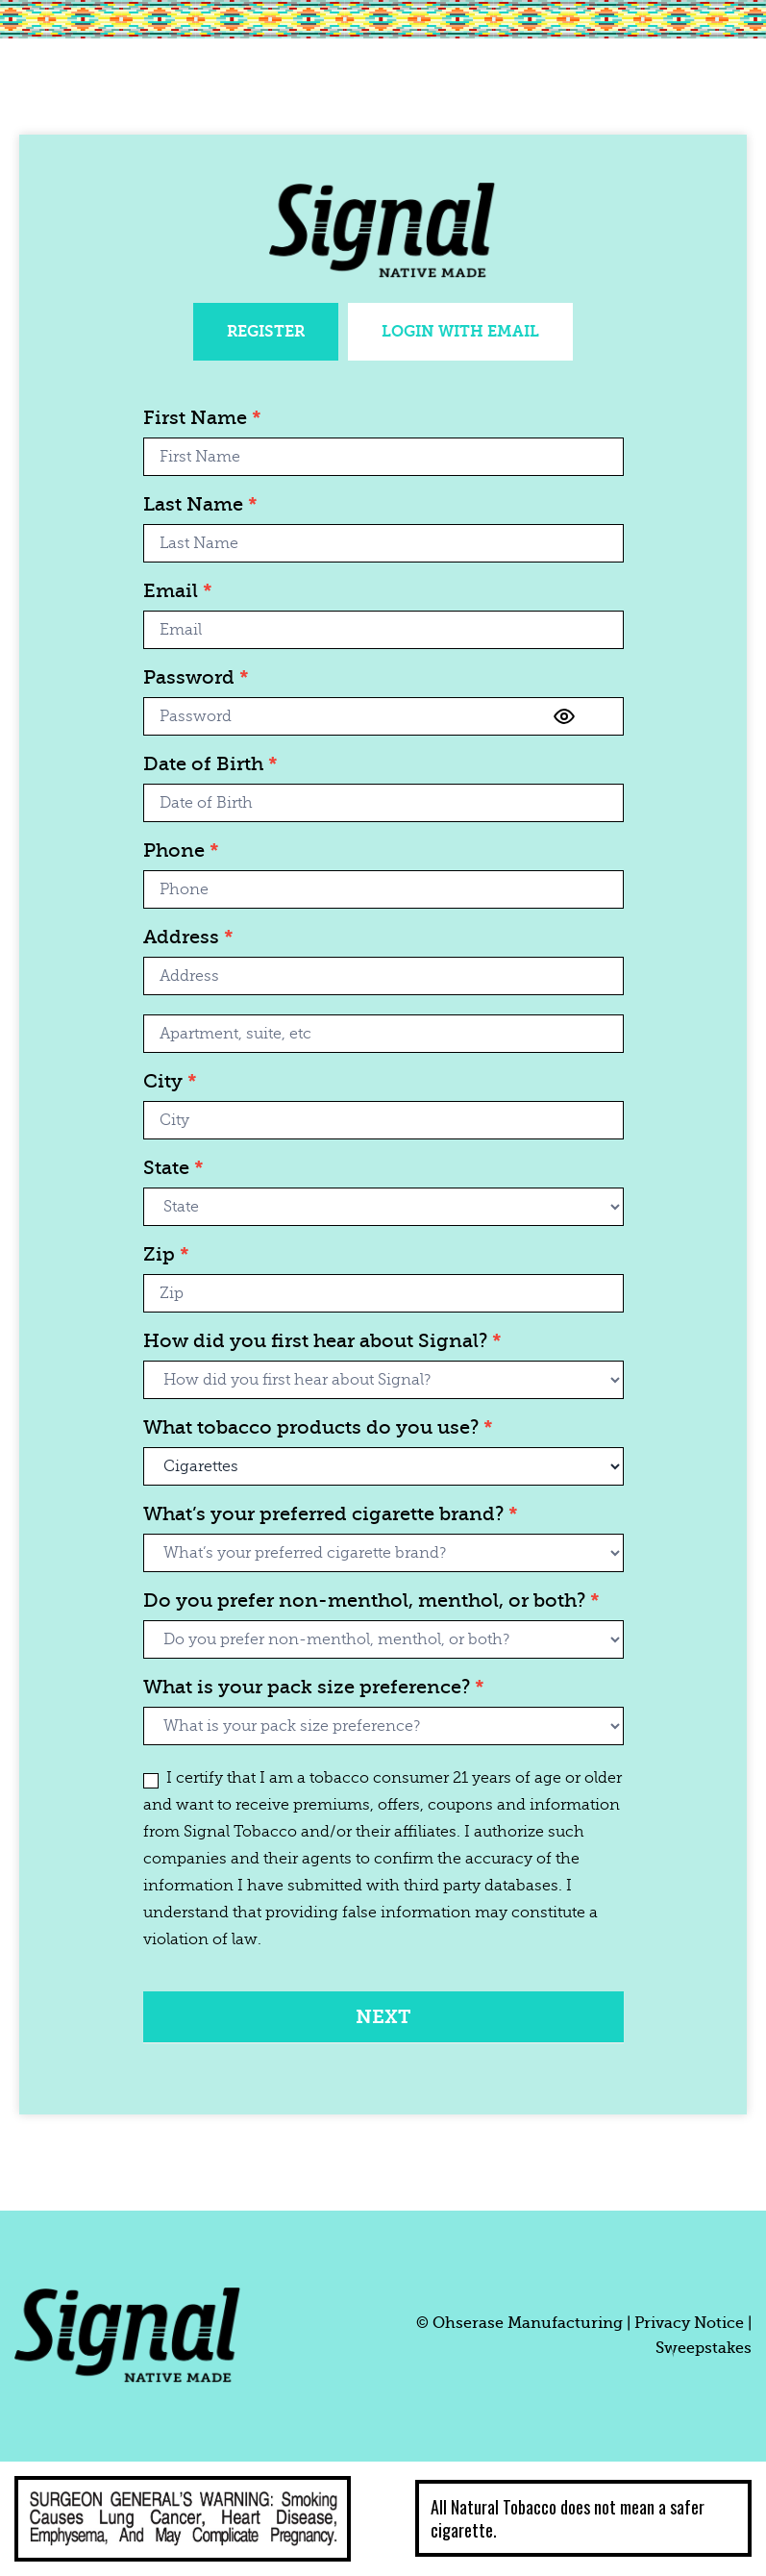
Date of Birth (210, 765)
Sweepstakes (703, 2348)
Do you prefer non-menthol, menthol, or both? (371, 1601)
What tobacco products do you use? (318, 1428)
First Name (202, 419)
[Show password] (564, 716)
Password (196, 678)
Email (177, 592)
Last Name (200, 505)
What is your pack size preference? (313, 1688)
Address (188, 938)
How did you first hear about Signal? (322, 1342)
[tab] (265, 332)
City (170, 1082)
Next (383, 2017)
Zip (166, 1255)
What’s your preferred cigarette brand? (330, 1515)
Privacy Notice (689, 2323)
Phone (181, 851)
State (173, 1169)
